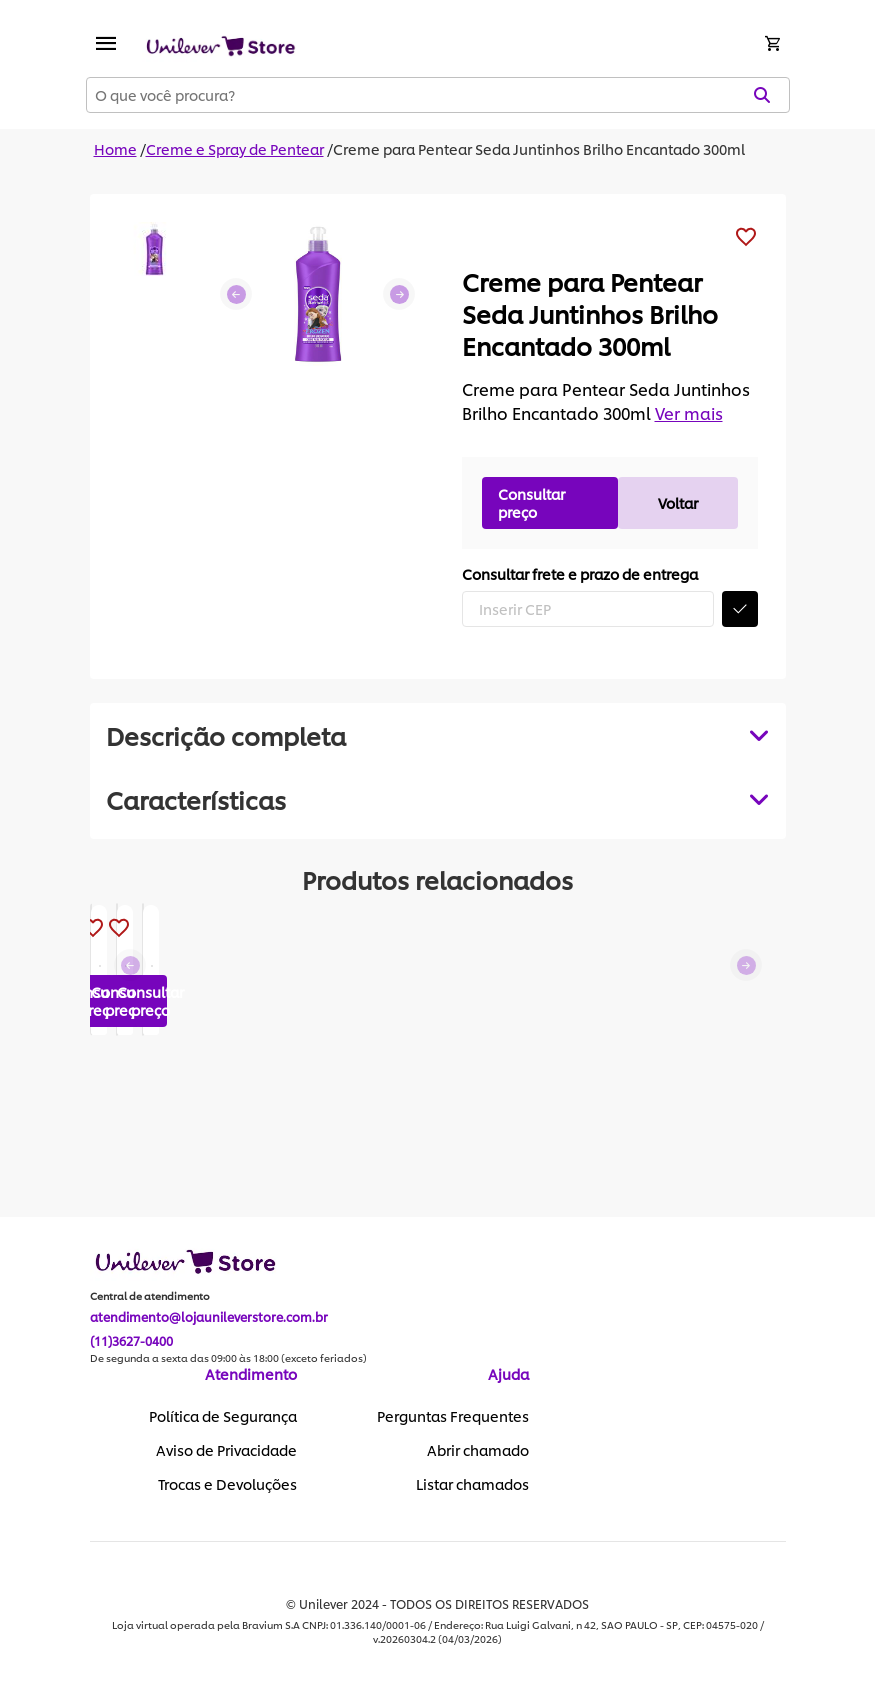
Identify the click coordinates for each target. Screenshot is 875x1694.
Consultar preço (531, 502)
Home (115, 148)
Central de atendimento (150, 1297)
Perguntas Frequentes (453, 1417)
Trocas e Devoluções (227, 1485)
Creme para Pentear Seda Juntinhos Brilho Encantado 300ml (539, 148)
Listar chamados (472, 1485)
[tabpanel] (438, 799)
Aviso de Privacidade (226, 1451)
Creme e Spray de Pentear (235, 148)
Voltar (678, 502)
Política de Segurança (223, 1417)
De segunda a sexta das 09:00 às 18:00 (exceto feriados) (228, 1359)
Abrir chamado (478, 1451)
